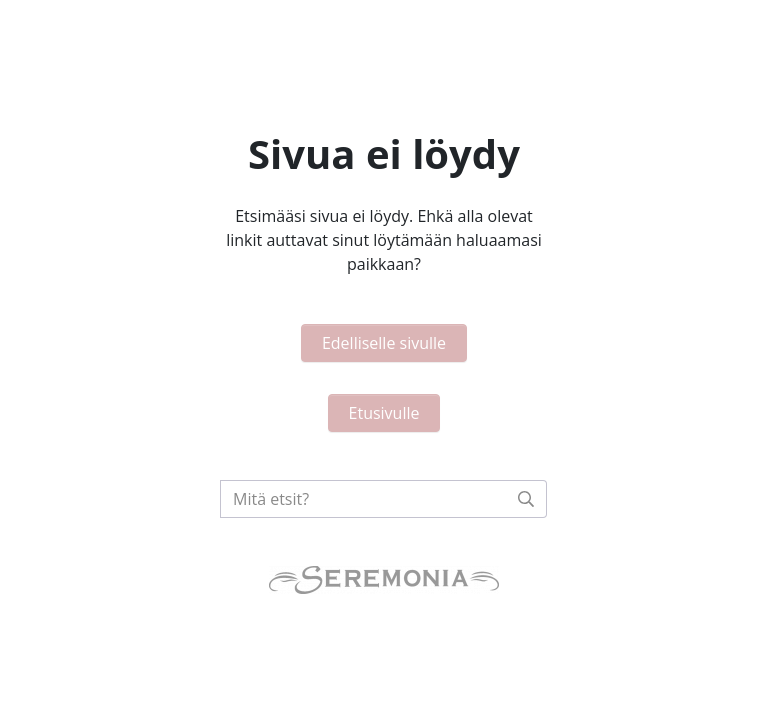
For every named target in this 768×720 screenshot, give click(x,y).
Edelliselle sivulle (384, 343)
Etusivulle (384, 413)
